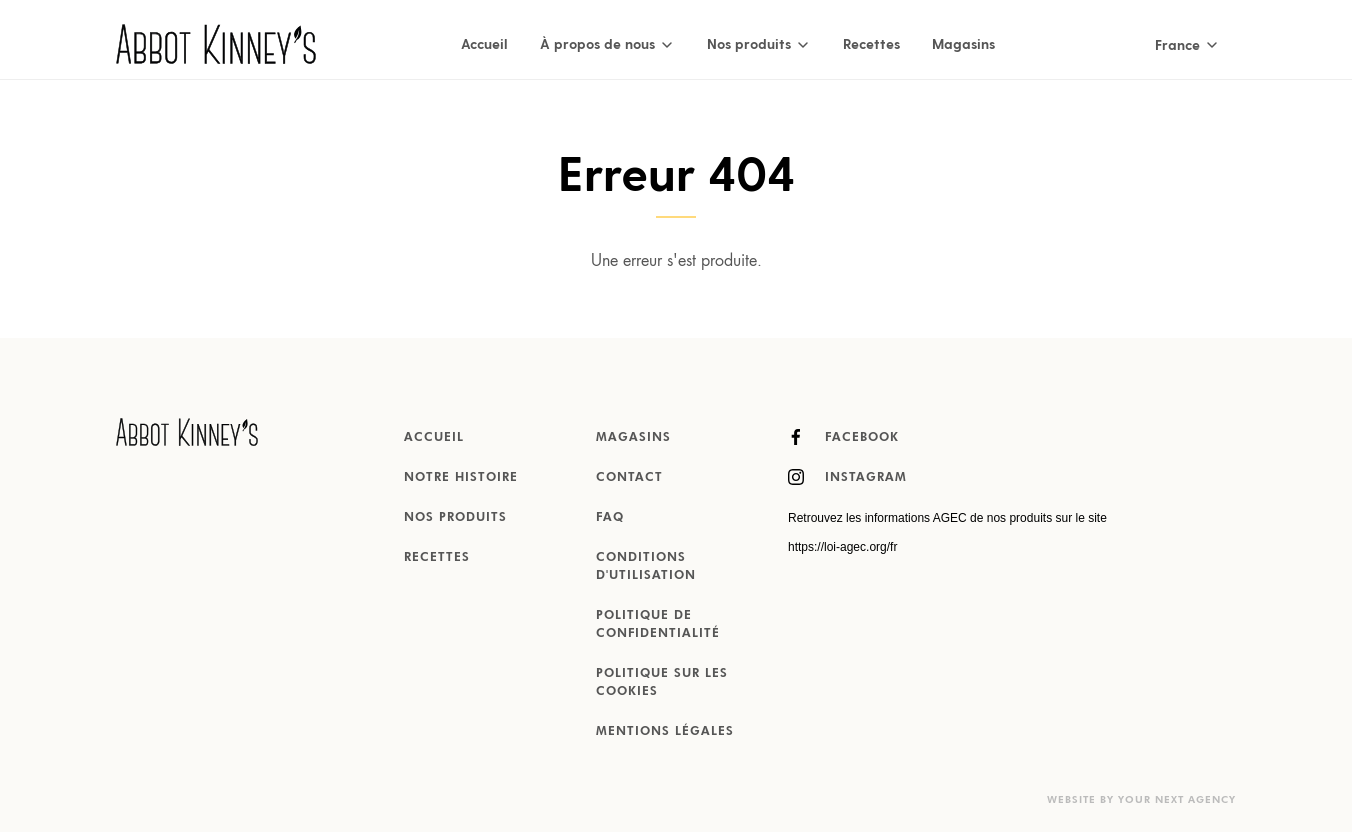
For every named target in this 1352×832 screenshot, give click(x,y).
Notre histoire (461, 478)
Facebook (843, 437)
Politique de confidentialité (658, 625)
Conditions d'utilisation (646, 567)
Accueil (484, 43)
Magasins (963, 43)
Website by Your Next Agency (1141, 800)
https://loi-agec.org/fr (842, 547)
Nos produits (455, 518)
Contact (629, 478)
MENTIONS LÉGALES (665, 732)
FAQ (610, 518)
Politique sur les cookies (662, 683)
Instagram (847, 477)
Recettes (871, 43)
